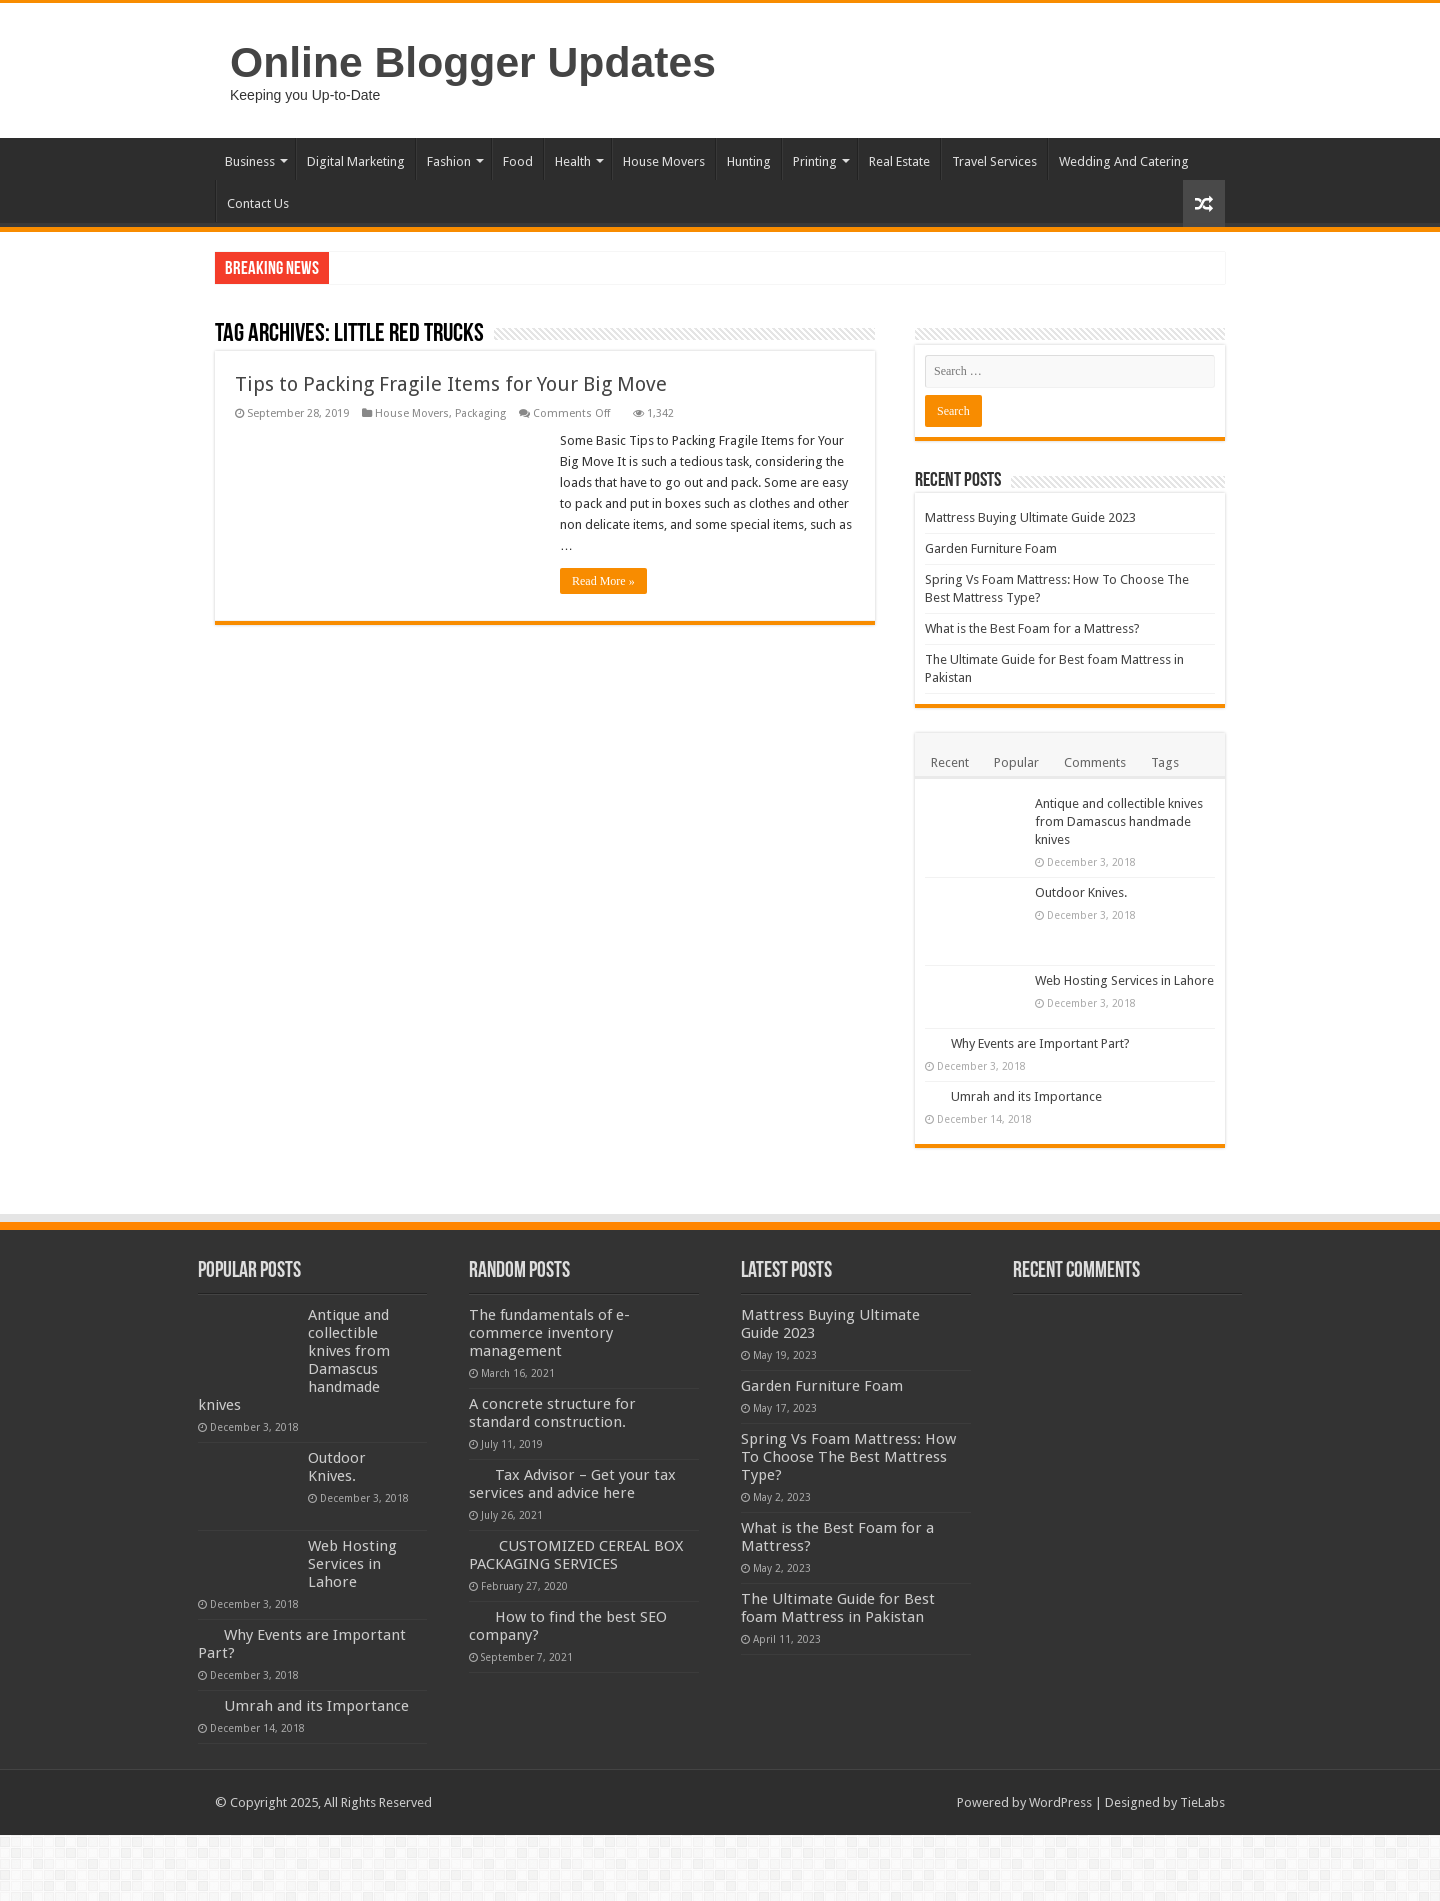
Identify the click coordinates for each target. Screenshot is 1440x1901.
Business (250, 161)
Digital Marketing (356, 161)
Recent (950, 762)
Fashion (449, 161)
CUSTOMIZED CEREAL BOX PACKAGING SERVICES (576, 1555)
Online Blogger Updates (473, 62)
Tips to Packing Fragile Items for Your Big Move (451, 384)
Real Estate (899, 161)
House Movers (664, 161)
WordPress (1060, 1802)
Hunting (749, 161)
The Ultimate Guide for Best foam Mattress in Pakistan (838, 1608)
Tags (1165, 762)
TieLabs (1202, 1802)
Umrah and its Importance (1026, 1096)
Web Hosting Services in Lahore (1124, 980)
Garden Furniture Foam (991, 548)
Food (518, 161)
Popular (1016, 762)
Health (573, 161)
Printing (815, 161)
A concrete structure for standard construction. (552, 1413)
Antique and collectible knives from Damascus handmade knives (1119, 821)
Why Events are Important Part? (1040, 1043)
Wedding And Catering (1124, 161)
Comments (1095, 762)
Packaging (480, 413)
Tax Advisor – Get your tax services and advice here (572, 1484)
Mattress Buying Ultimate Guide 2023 (1030, 517)
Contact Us (258, 203)
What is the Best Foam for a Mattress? (1032, 628)
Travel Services (994, 161)
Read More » (603, 581)
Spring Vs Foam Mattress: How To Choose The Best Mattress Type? (848, 1457)
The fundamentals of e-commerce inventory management (549, 1333)
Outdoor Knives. (1081, 892)
